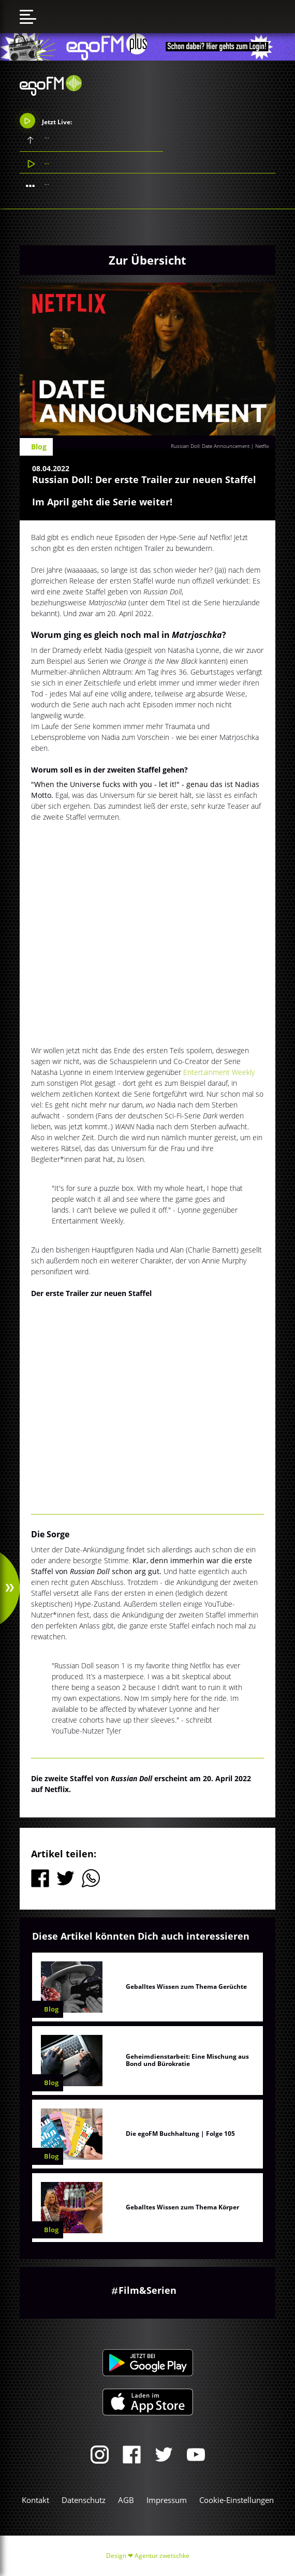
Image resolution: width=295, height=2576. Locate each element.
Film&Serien (147, 2290)
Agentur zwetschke (162, 2555)
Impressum (166, 2500)
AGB (126, 2500)
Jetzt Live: (45, 120)
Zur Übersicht (147, 260)
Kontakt (35, 2500)
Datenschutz (84, 2500)
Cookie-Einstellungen (236, 2500)
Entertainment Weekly (219, 1072)
